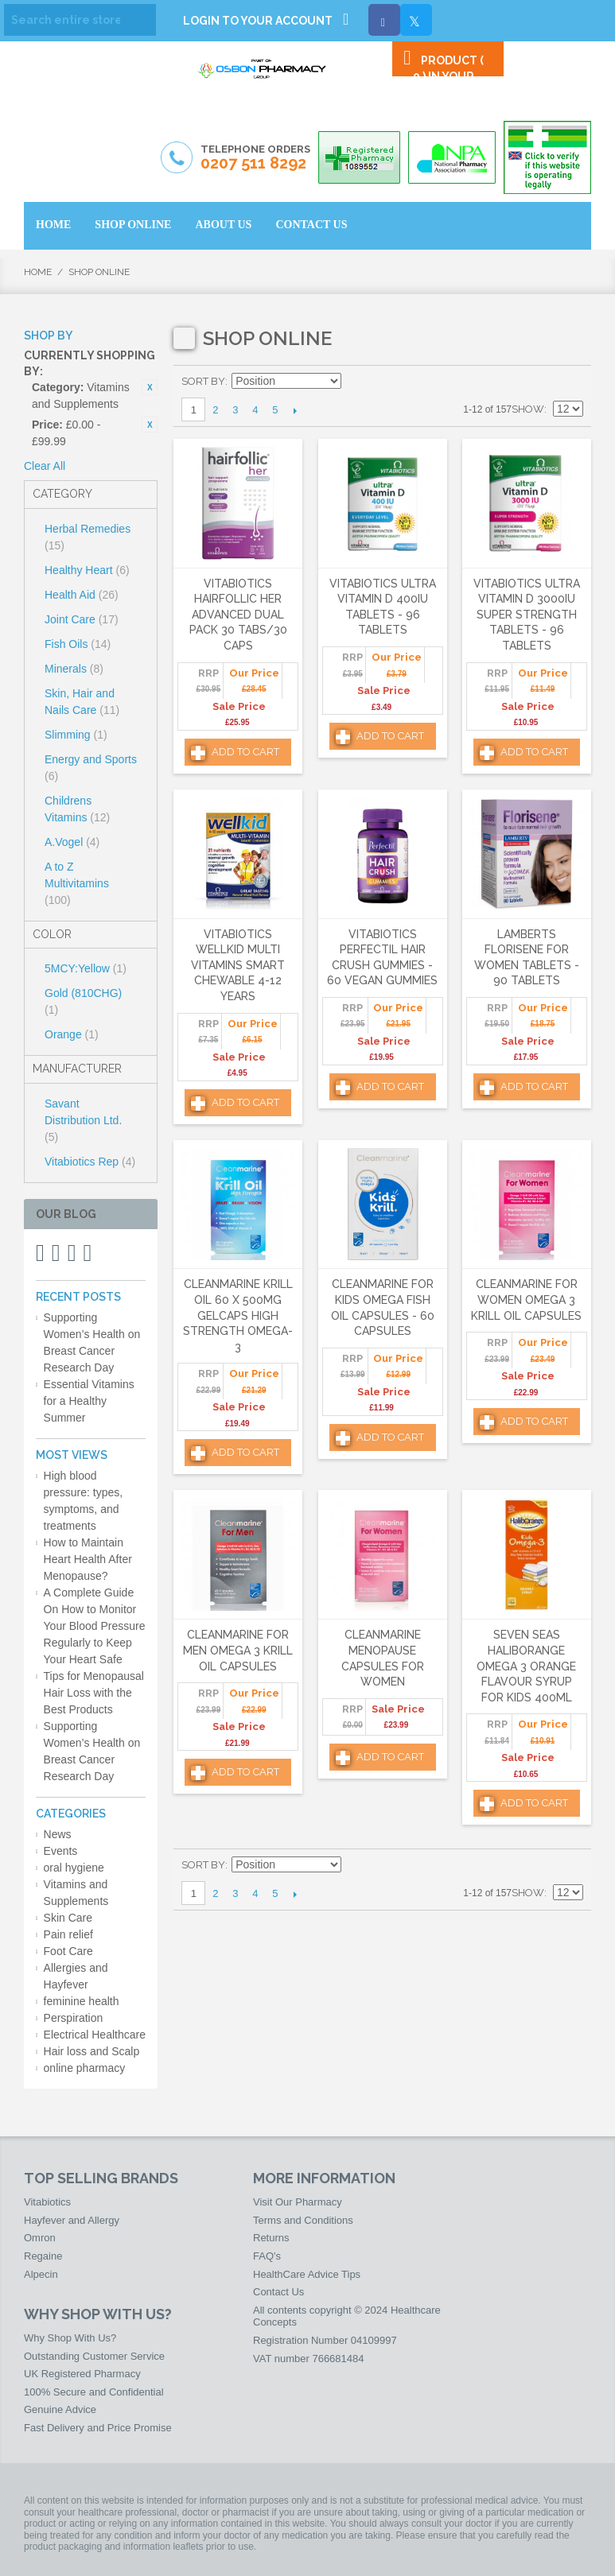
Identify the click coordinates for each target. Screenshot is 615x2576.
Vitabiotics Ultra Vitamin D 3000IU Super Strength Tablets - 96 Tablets (526, 614)
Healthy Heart (87, 570)
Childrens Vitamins (77, 809)
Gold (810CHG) (83, 1001)
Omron (40, 2238)
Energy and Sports (91, 767)
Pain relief (68, 1934)
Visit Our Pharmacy (297, 2202)
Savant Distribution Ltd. (83, 1120)
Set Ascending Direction (356, 382)
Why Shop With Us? (70, 2338)
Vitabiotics (47, 2202)
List (571, 382)
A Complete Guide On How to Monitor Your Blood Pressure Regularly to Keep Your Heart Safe (95, 1626)
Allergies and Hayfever (76, 1976)
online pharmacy (85, 2068)
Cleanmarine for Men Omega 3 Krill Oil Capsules (238, 1650)
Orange (72, 1034)
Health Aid (82, 594)
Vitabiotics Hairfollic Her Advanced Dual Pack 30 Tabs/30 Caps (238, 614)
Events (61, 1851)
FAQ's (267, 2256)
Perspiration (73, 2018)
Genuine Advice (60, 2409)
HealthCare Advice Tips (306, 2274)
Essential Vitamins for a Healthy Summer (89, 1401)
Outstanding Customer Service (94, 2356)
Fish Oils (78, 644)
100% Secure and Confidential (94, 2392)
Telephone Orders (255, 158)
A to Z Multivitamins (77, 883)
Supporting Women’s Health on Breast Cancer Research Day (92, 1342)
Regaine (43, 2256)
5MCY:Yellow (86, 968)
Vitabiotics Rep (90, 1161)
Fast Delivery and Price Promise (98, 2428)
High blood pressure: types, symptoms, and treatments (83, 1500)
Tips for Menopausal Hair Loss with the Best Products (94, 1693)
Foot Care (68, 1951)
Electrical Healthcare (95, 2034)
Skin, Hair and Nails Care (82, 701)
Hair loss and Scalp (92, 2051)
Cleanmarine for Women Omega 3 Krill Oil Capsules (526, 1299)
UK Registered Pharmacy (82, 2374)
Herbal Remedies (87, 537)
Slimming (76, 734)
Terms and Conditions (303, 2220)
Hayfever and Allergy (71, 2220)
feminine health (81, 2001)
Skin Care (68, 1917)
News (58, 1834)
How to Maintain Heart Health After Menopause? (88, 1559)
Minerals (74, 668)
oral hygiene (74, 1867)
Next (295, 410)
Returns (271, 2238)
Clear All (44, 466)
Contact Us (278, 2292)
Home (38, 271)
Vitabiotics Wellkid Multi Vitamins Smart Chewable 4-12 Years (238, 965)
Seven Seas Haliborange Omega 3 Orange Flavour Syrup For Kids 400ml (526, 1665)
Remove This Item (150, 387)
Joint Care (82, 619)
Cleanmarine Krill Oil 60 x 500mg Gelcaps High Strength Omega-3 (238, 1315)
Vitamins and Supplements (76, 1892)
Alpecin (41, 2274)
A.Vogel (72, 842)
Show (528, 409)
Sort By (203, 381)
